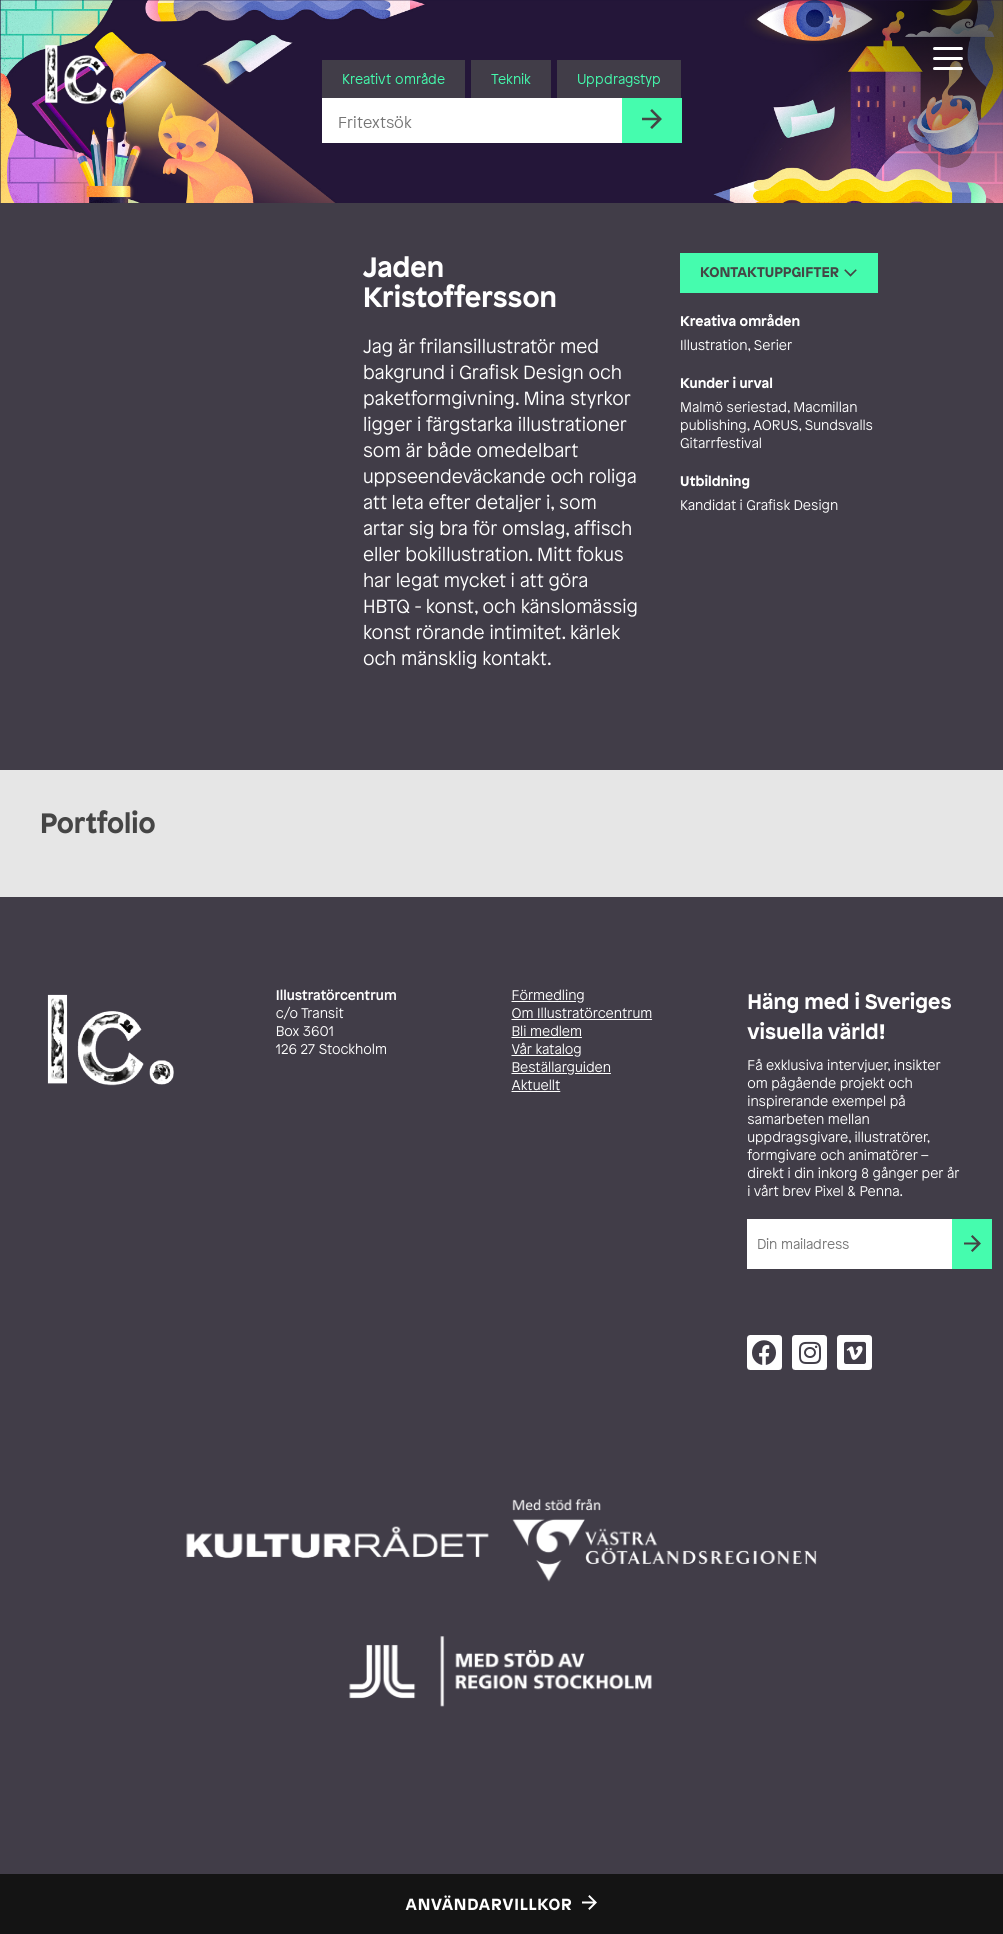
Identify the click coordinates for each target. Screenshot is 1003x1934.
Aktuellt (536, 1085)
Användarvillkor (489, 1904)
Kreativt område (393, 78)
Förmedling (548, 995)
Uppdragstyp (619, 78)
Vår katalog (547, 1049)
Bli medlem (547, 1031)
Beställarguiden (561, 1067)
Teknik (511, 78)
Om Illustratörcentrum (582, 1013)
